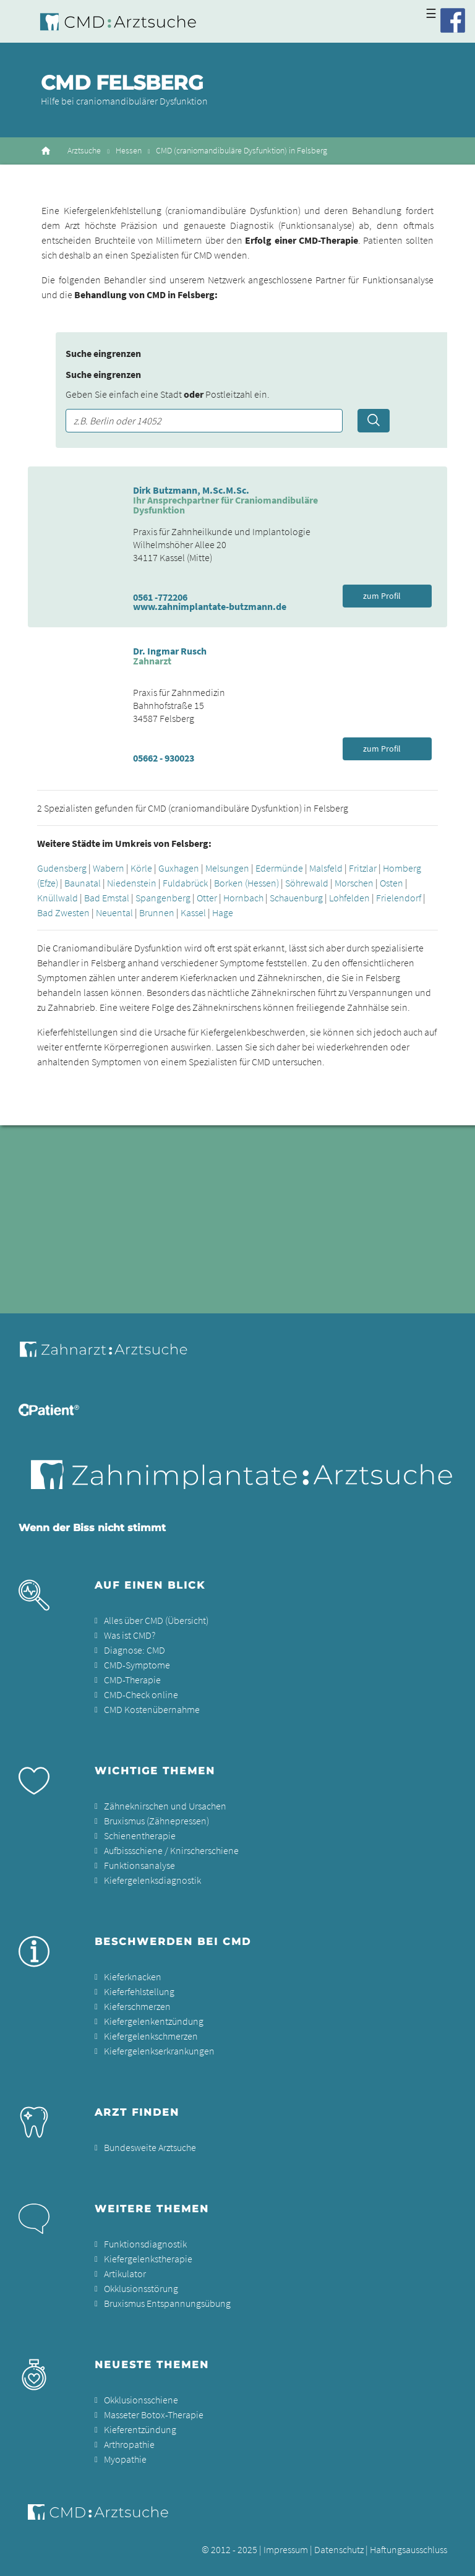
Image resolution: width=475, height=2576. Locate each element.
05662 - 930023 (163, 758)
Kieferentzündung (140, 2429)
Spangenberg (162, 897)
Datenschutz (339, 2549)
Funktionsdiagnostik (145, 2244)
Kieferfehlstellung (139, 1991)
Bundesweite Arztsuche (150, 2147)
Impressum (285, 2549)
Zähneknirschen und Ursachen (165, 1806)
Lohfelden (349, 897)
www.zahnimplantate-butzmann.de (209, 606)
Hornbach (243, 897)
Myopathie (125, 2459)
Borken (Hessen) (246, 883)
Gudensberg (62, 868)
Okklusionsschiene (141, 2400)
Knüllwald (57, 897)
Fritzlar (363, 868)
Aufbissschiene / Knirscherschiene (171, 1850)
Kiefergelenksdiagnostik (152, 1880)
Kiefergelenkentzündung (153, 2021)
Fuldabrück (185, 883)
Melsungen (227, 868)
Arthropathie (129, 2444)
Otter (207, 897)
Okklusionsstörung (141, 2288)
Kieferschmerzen (137, 2006)
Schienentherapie (140, 1835)
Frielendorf (398, 897)
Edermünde (279, 868)
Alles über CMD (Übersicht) (156, 1620)
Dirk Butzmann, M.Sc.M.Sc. (191, 490)
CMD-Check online (141, 1694)
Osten (391, 883)
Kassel (193, 912)
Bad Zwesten (63, 912)
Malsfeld (326, 868)
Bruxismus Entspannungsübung (167, 2303)
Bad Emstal (106, 897)
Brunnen (156, 912)
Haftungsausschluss (408, 2549)
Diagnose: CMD (134, 1650)
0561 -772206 (160, 597)
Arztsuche (84, 150)
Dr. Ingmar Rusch (170, 651)
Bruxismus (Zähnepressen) (156, 1820)
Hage (222, 912)
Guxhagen (178, 868)
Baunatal (82, 883)
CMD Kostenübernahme (152, 1709)
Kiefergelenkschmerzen (151, 2036)
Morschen (354, 883)
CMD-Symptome (137, 1665)
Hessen (129, 150)
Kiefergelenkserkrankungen (159, 2051)
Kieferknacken (132, 1976)
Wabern (108, 868)
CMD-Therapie (132, 1679)
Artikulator (125, 2273)
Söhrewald (306, 883)
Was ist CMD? (129, 1635)
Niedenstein (131, 883)
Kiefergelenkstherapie (148, 2258)
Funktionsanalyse (139, 1865)
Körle (141, 868)
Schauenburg (296, 897)
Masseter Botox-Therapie (153, 2414)
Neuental (114, 912)
